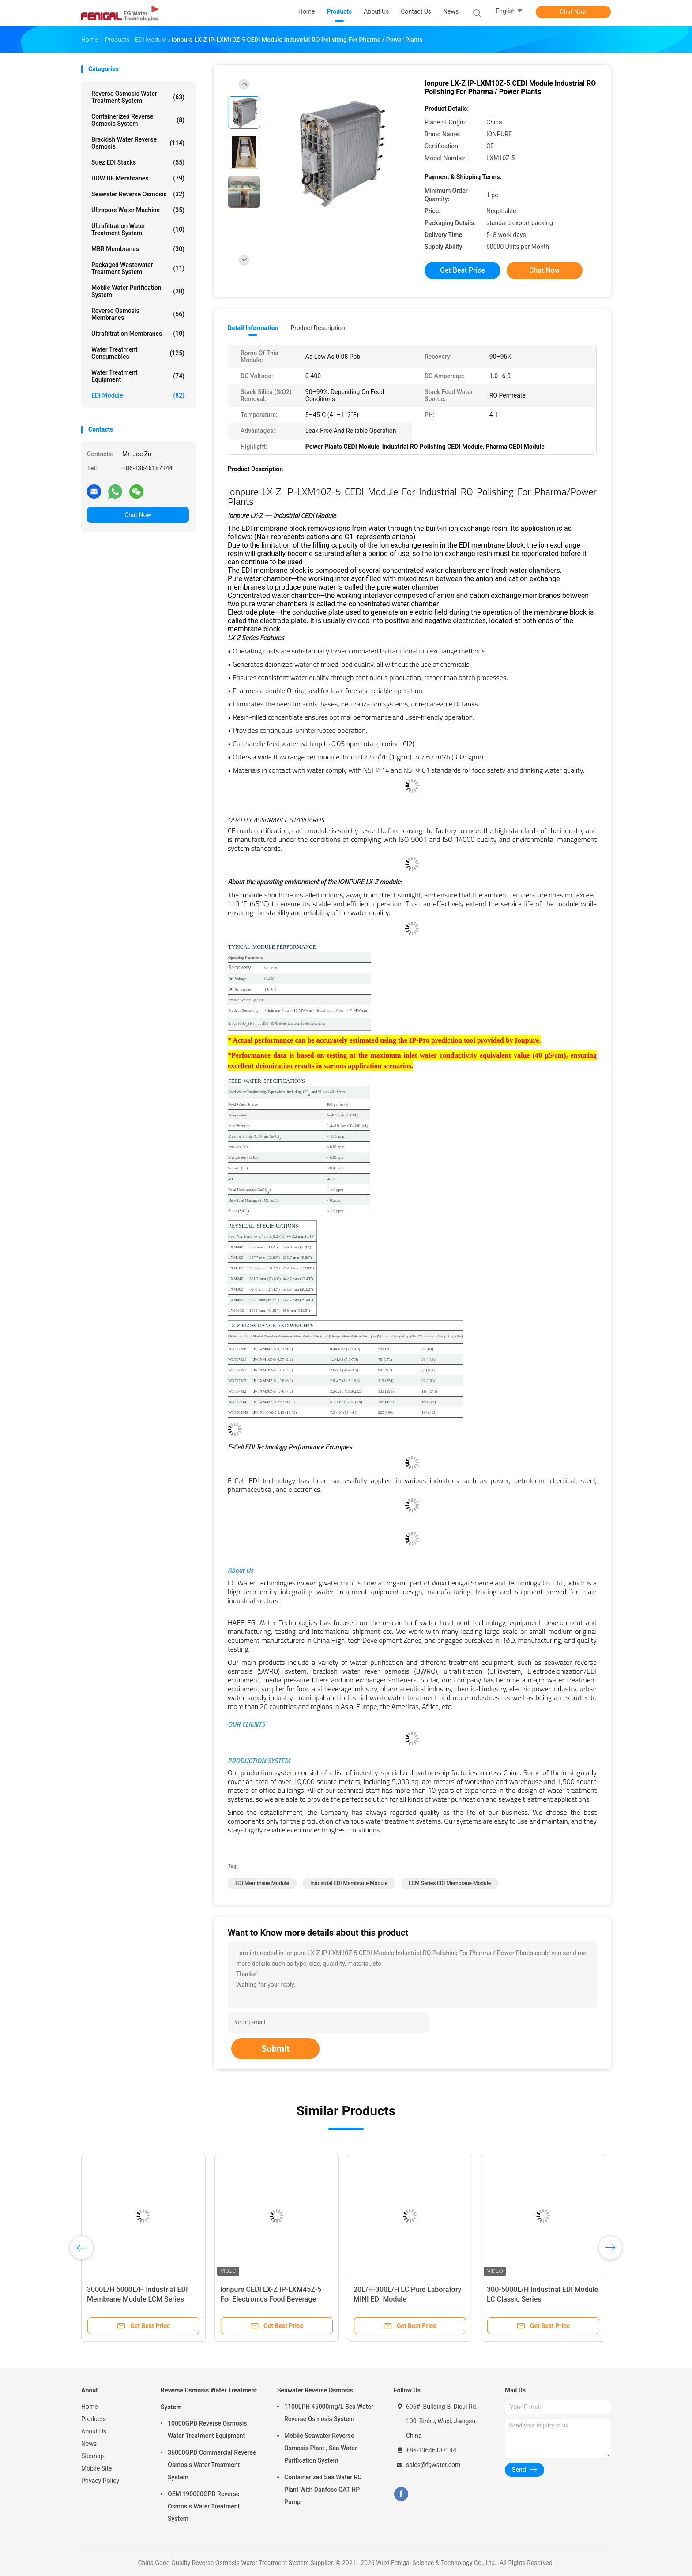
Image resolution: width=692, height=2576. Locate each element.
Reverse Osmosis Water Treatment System (137, 97)
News (89, 2443)
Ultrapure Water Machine (137, 210)
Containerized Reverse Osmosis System (137, 120)
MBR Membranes (137, 248)
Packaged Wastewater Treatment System (137, 268)
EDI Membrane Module (262, 1883)
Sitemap (92, 2456)
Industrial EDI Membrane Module (348, 1883)
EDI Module (137, 395)
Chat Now (573, 11)
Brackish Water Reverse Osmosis (137, 143)
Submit (275, 2048)
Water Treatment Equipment (137, 376)
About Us (93, 2431)
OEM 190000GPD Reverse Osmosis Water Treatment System (204, 2506)
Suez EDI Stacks (137, 162)
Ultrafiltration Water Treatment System (137, 229)
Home (89, 2406)
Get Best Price (462, 270)
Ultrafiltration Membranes (137, 333)
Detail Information (253, 327)
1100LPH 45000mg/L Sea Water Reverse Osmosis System (328, 2412)
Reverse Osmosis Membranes (137, 314)
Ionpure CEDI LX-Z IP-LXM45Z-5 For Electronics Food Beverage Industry (270, 2299)
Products (93, 2418)
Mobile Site (96, 2468)
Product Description (317, 327)
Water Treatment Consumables (137, 353)
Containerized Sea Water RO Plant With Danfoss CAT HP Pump (323, 2489)
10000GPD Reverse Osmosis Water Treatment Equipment (207, 2429)
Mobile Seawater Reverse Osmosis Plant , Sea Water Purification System (320, 2448)
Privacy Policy (100, 2480)
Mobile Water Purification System (137, 291)
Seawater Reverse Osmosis (137, 194)
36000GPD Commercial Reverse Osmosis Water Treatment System (212, 2465)
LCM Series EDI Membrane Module (450, 1883)
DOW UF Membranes (137, 178)
